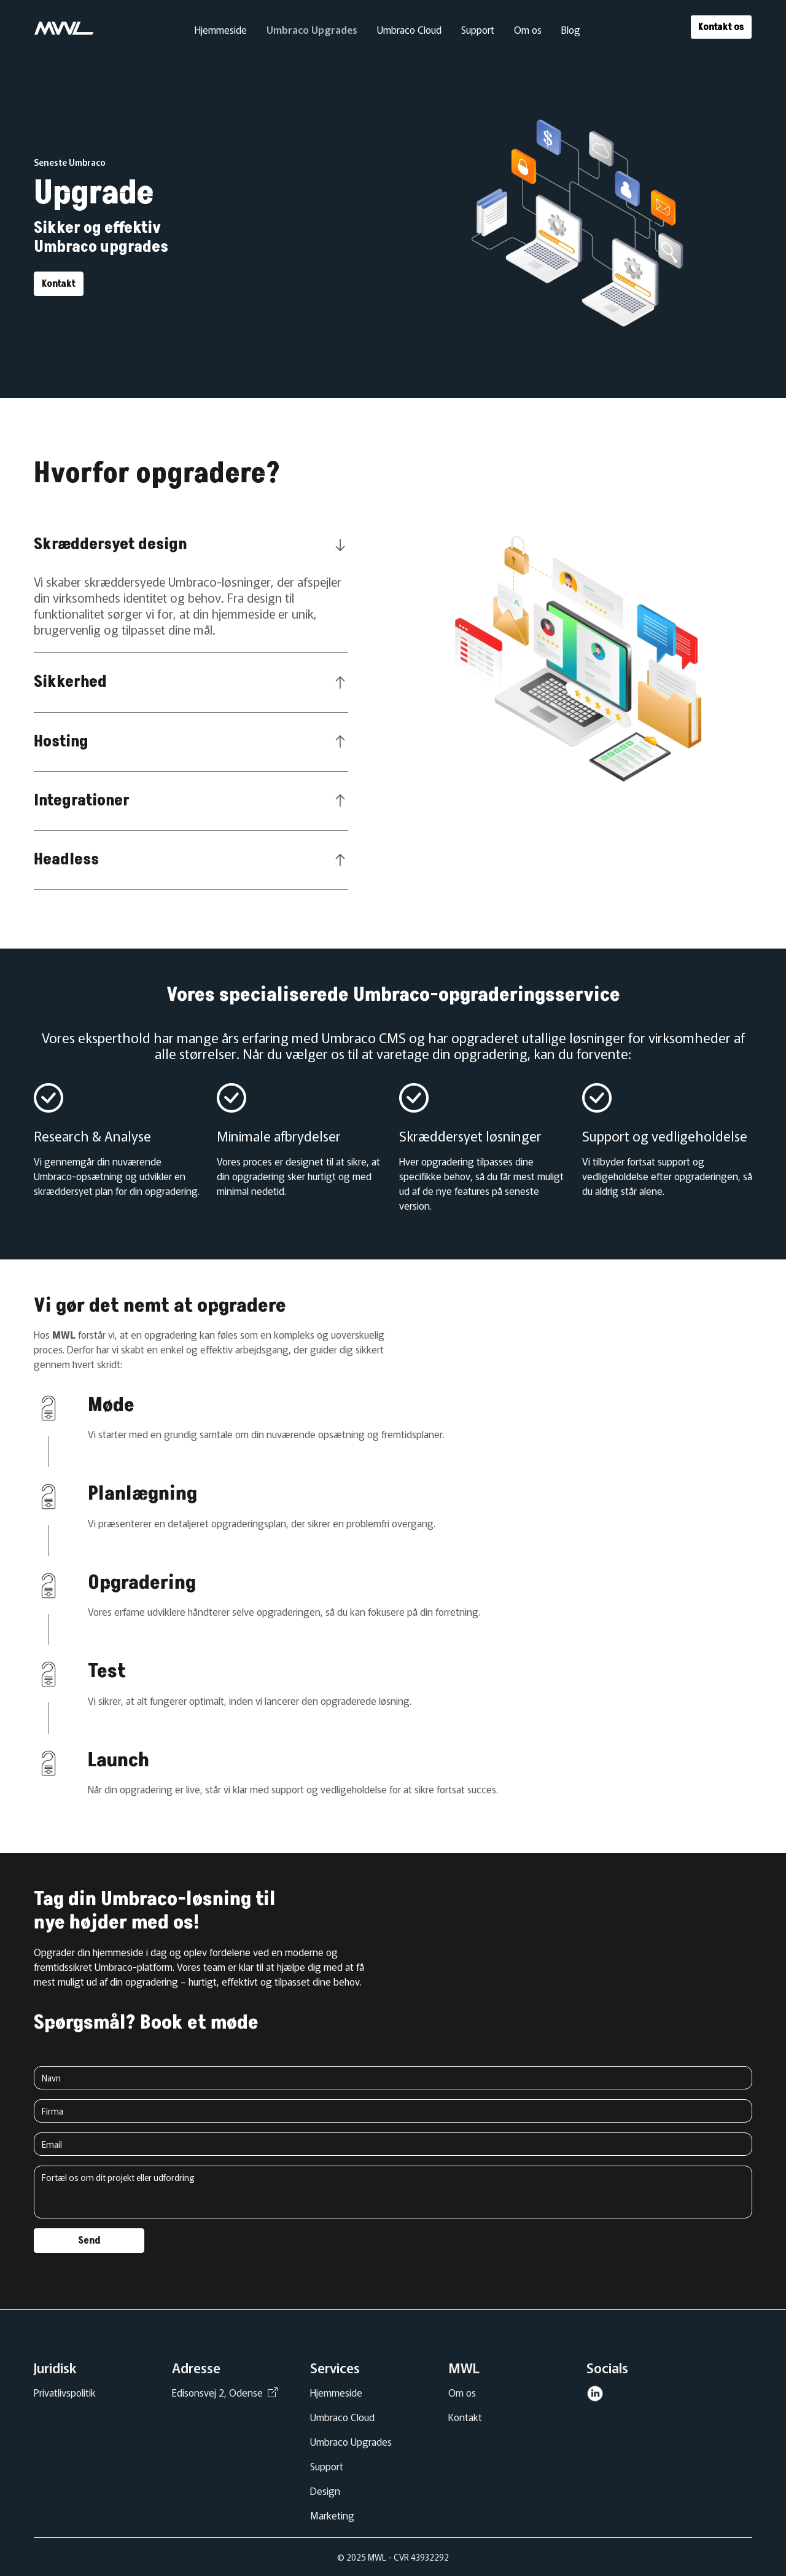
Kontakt (59, 284)
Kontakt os (721, 27)
